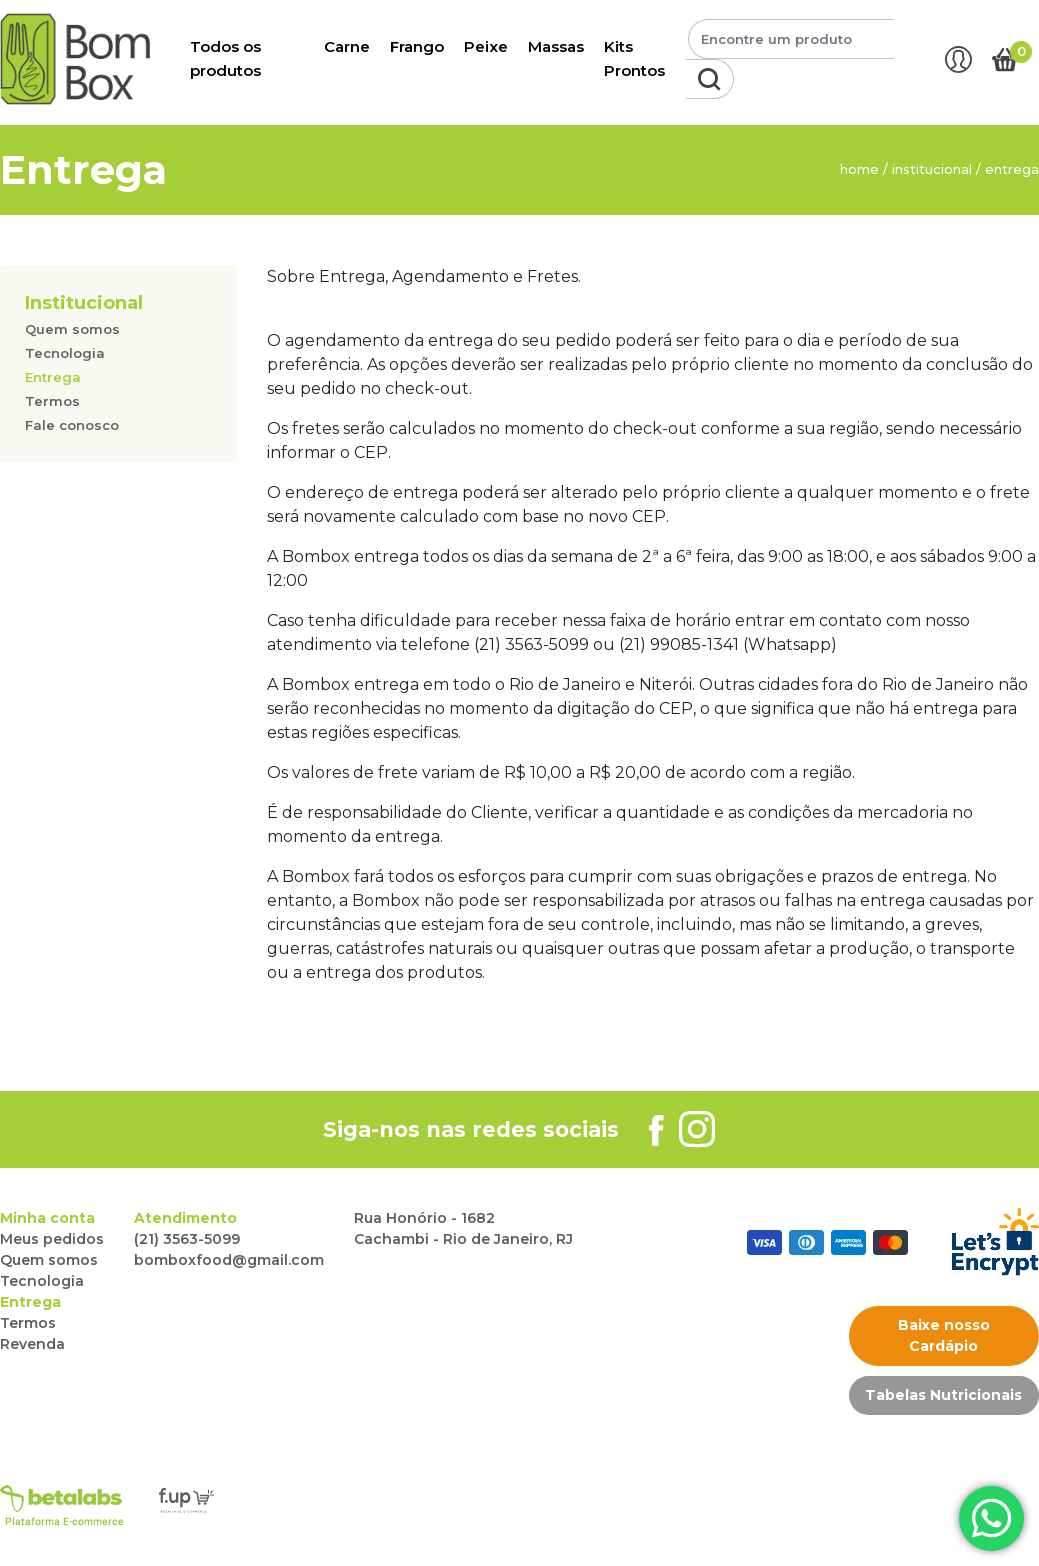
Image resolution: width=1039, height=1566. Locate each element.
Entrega (53, 377)
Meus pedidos (52, 1239)
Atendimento (185, 1218)
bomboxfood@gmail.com (229, 1260)
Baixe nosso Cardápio (944, 1335)
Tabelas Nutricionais (943, 1395)
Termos (52, 401)
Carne (347, 46)
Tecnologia (65, 353)
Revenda (32, 1344)
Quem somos (72, 329)
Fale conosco (72, 425)
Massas (556, 46)
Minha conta (47, 1218)
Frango (417, 46)
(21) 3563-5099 (187, 1239)
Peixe (486, 46)
